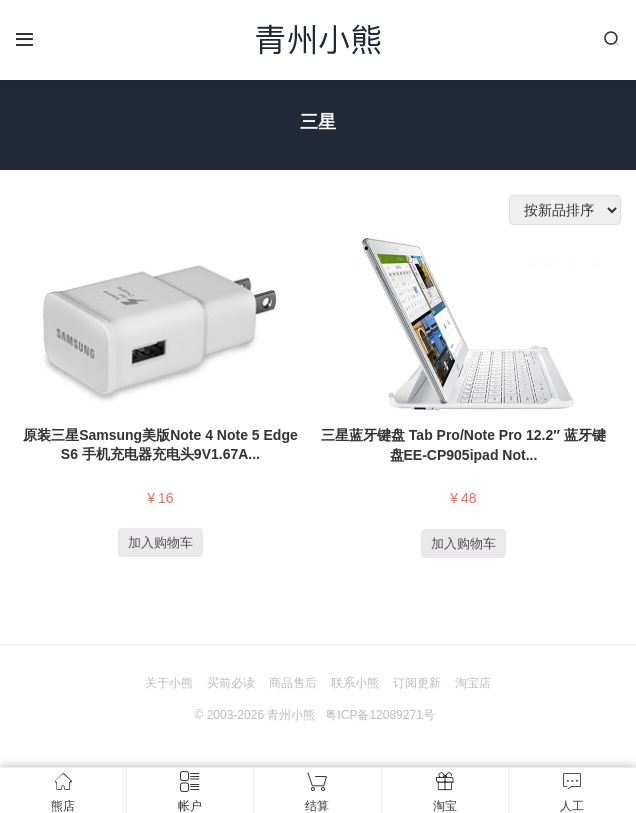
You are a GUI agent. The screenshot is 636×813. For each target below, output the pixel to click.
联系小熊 (355, 683)
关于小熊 (169, 683)
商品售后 (293, 683)
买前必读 (231, 683)
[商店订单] (565, 210)
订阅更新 (417, 683)
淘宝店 (473, 683)
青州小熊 (291, 715)
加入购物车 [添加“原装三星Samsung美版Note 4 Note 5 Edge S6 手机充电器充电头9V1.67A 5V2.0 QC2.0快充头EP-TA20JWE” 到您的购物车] (160, 542)
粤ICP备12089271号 (379, 715)
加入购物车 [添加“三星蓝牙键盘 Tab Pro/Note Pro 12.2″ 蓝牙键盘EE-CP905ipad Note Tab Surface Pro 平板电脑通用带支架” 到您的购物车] (463, 543)
